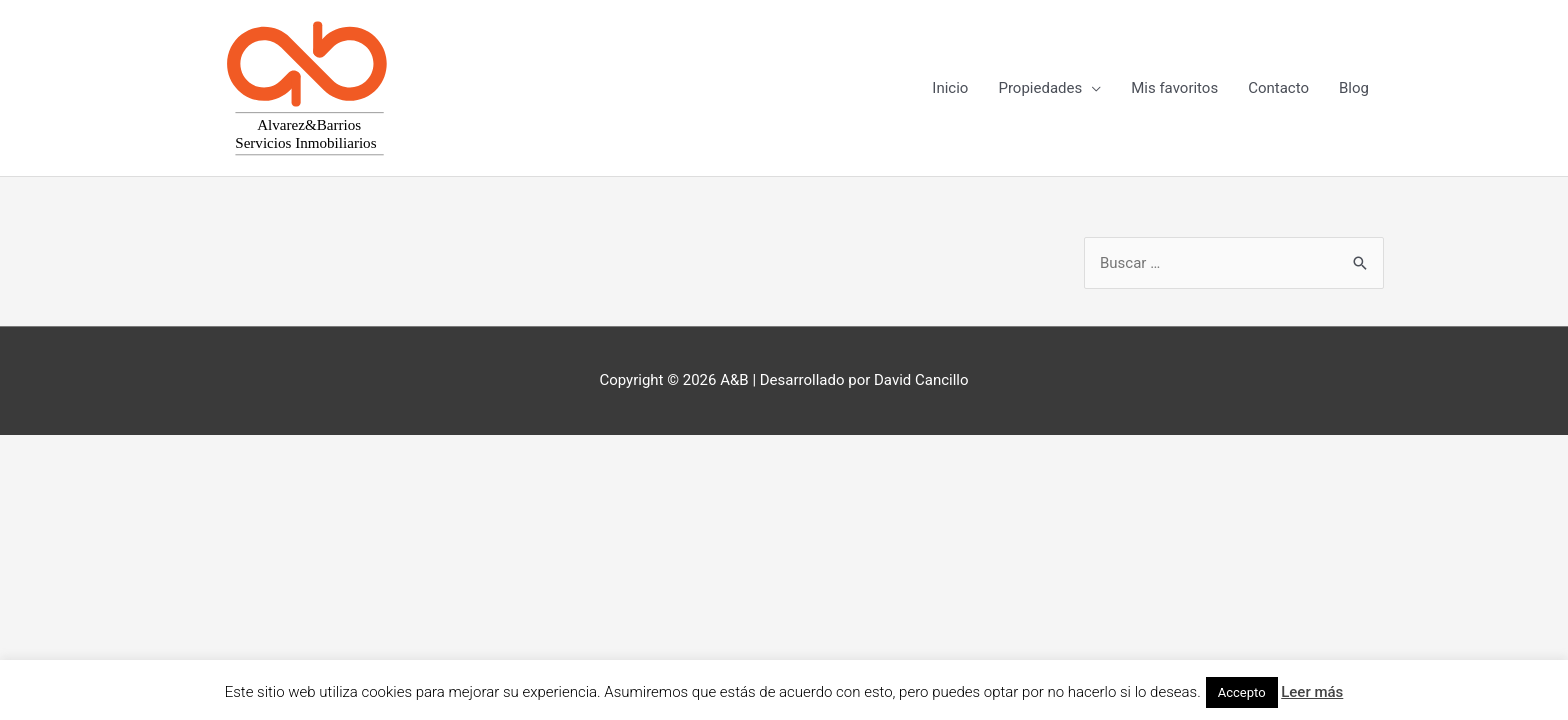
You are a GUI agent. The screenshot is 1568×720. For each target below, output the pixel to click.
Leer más (1312, 692)
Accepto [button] (1242, 692)
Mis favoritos (1174, 88)
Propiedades (1040, 88)
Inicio (950, 88)
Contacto (1278, 88)
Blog (1354, 88)
